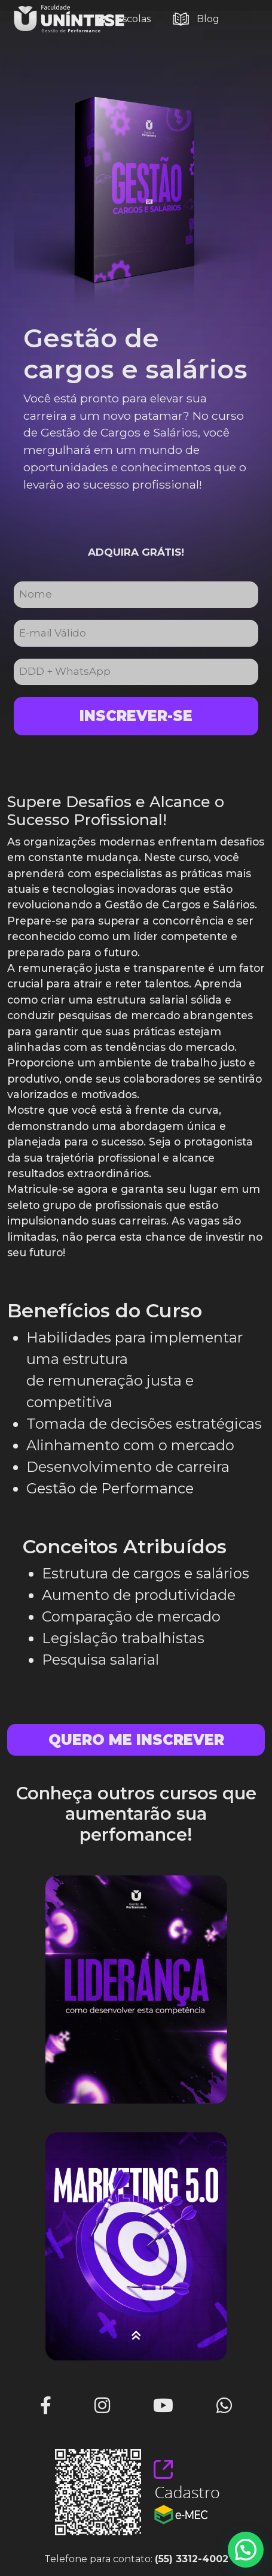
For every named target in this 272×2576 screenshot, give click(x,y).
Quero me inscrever (136, 1739)
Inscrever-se (136, 716)
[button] (246, 2550)
